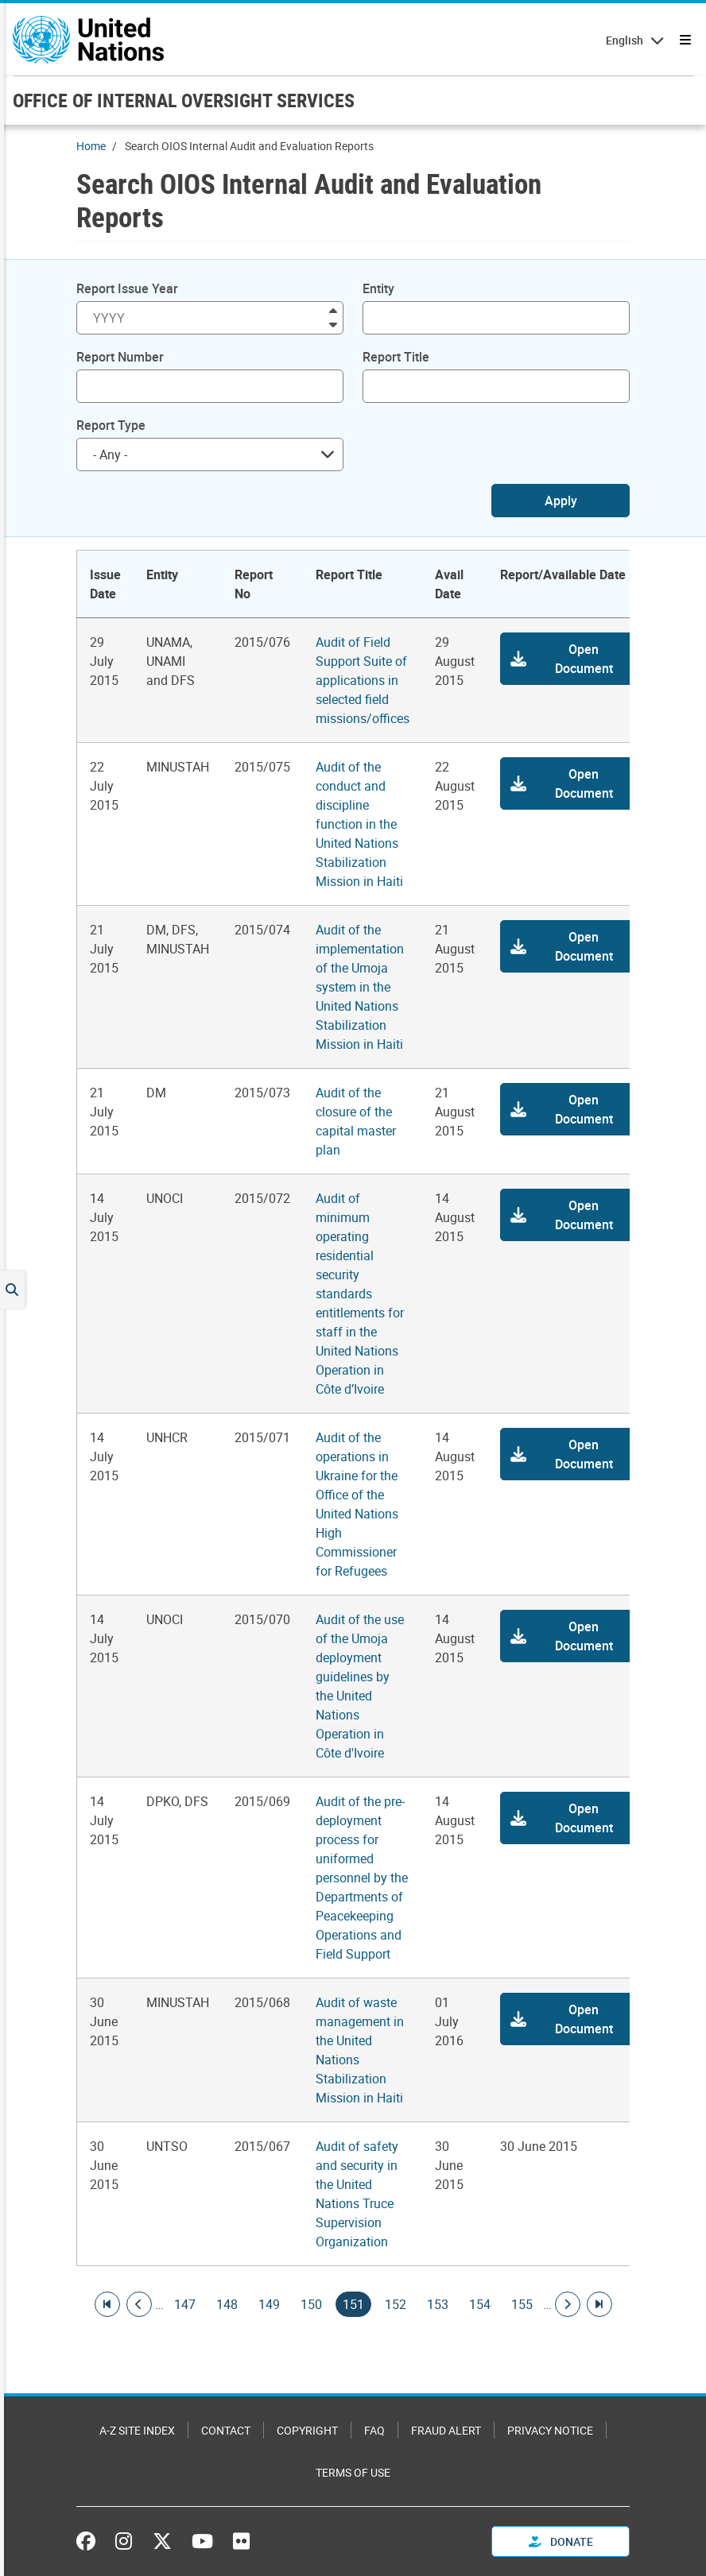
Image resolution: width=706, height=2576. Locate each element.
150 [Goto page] (311, 2304)
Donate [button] (561, 2541)
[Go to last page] (599, 2304)
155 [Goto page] (522, 2304)
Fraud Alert (446, 2430)
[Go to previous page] (139, 2304)
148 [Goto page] (227, 2304)
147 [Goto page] (185, 2304)
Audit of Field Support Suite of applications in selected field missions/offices (362, 680)
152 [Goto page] (395, 2304)
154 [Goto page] (480, 2304)
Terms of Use (353, 2472)
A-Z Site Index (137, 2430)
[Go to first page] (107, 2304)
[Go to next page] (567, 2304)
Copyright (307, 2430)
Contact (225, 2430)
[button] (569, 658)
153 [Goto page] (438, 2304)
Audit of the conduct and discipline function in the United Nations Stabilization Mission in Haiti (359, 824)
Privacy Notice (550, 2430)
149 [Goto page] (269, 2304)
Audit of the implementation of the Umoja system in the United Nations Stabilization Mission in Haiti (360, 987)
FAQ (374, 2430)
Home (91, 145)
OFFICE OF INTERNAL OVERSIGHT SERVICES (184, 100)
